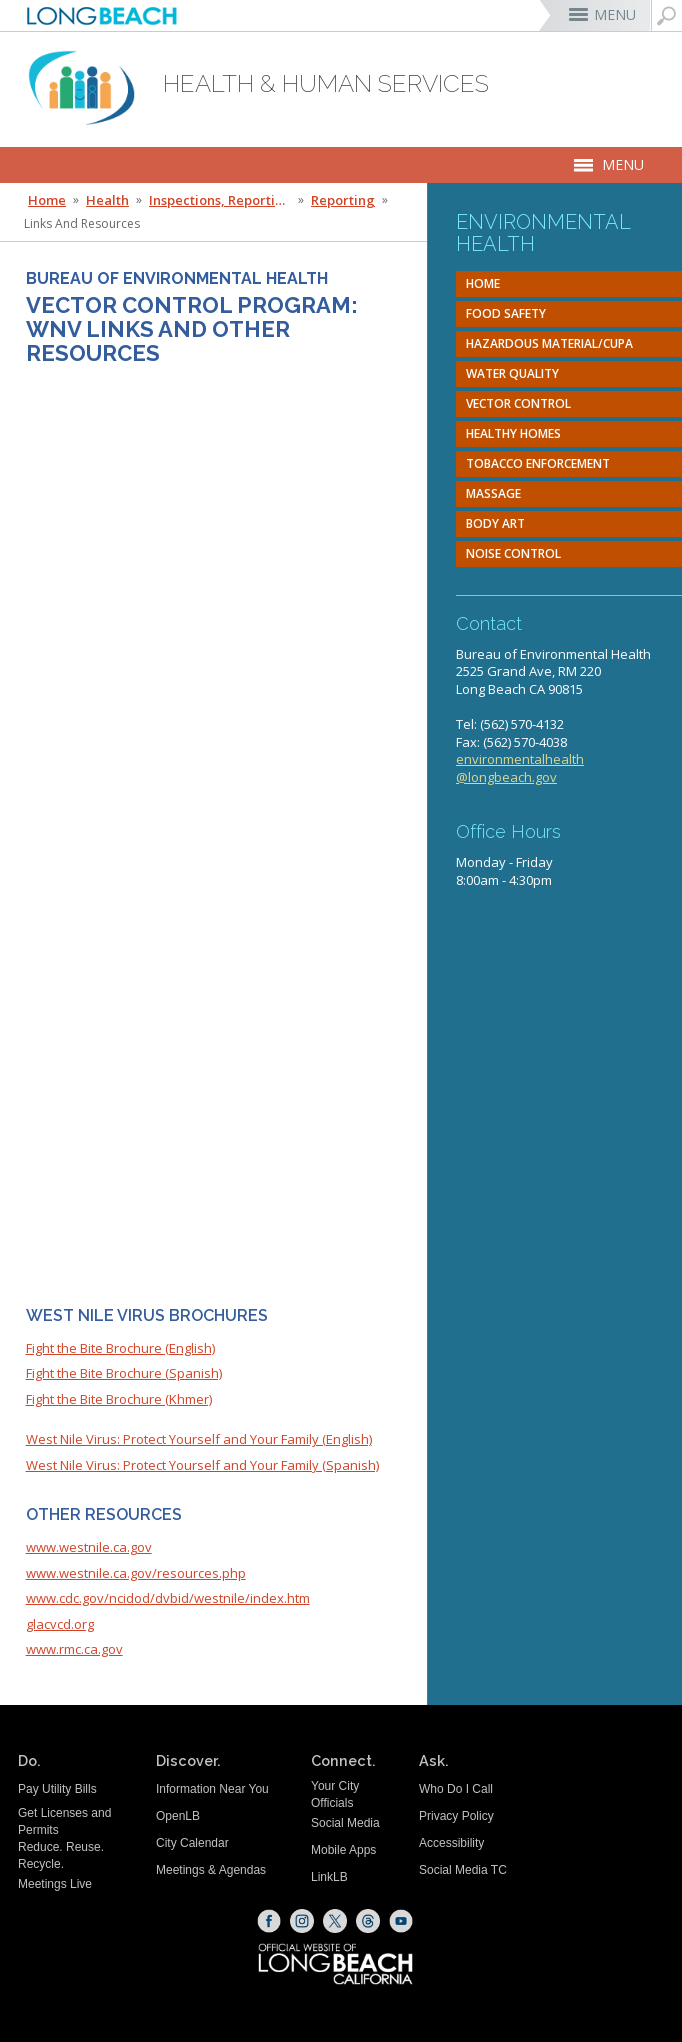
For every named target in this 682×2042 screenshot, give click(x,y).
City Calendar (192, 1843)
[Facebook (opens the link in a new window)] (269, 1921)
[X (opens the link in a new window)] (335, 1921)
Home (483, 283)
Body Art (495, 523)
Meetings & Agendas (211, 1870)
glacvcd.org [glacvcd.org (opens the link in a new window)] (60, 1624)
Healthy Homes (513, 433)
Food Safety (506, 313)
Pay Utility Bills (57, 1789)
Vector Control (518, 403)
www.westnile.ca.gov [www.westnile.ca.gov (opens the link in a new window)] (89, 1547)
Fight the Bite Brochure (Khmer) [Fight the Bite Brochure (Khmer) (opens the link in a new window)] (119, 1399)
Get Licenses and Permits (64, 1821)
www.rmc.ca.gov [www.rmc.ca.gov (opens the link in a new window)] (74, 1649)
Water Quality (512, 373)
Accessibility (451, 1843)
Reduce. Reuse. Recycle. (61, 1855)
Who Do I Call (456, 1789)
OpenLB (178, 1816)
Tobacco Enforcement (538, 463)
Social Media (345, 1823)
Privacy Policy (456, 1816)
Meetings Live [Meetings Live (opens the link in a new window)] (55, 1884)
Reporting (343, 200)
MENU (615, 14)
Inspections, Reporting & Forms (222, 200)
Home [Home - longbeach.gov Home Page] (47, 200)
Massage (493, 493)
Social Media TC (463, 1870)
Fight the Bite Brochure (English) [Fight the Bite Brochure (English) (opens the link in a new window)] (120, 1348)
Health (107, 200)
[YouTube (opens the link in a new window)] (401, 1921)
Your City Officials (335, 1794)
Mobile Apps (343, 1850)
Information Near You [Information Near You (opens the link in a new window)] (212, 1789)
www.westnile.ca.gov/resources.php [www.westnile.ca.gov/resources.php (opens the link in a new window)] (136, 1573)
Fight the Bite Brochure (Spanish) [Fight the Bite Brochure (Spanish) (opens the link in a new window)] (124, 1373)
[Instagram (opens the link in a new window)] (302, 1921)
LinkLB (329, 1877)
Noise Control (513, 553)
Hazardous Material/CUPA (549, 343)
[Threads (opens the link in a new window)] (368, 1921)
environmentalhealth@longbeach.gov (520, 768)
